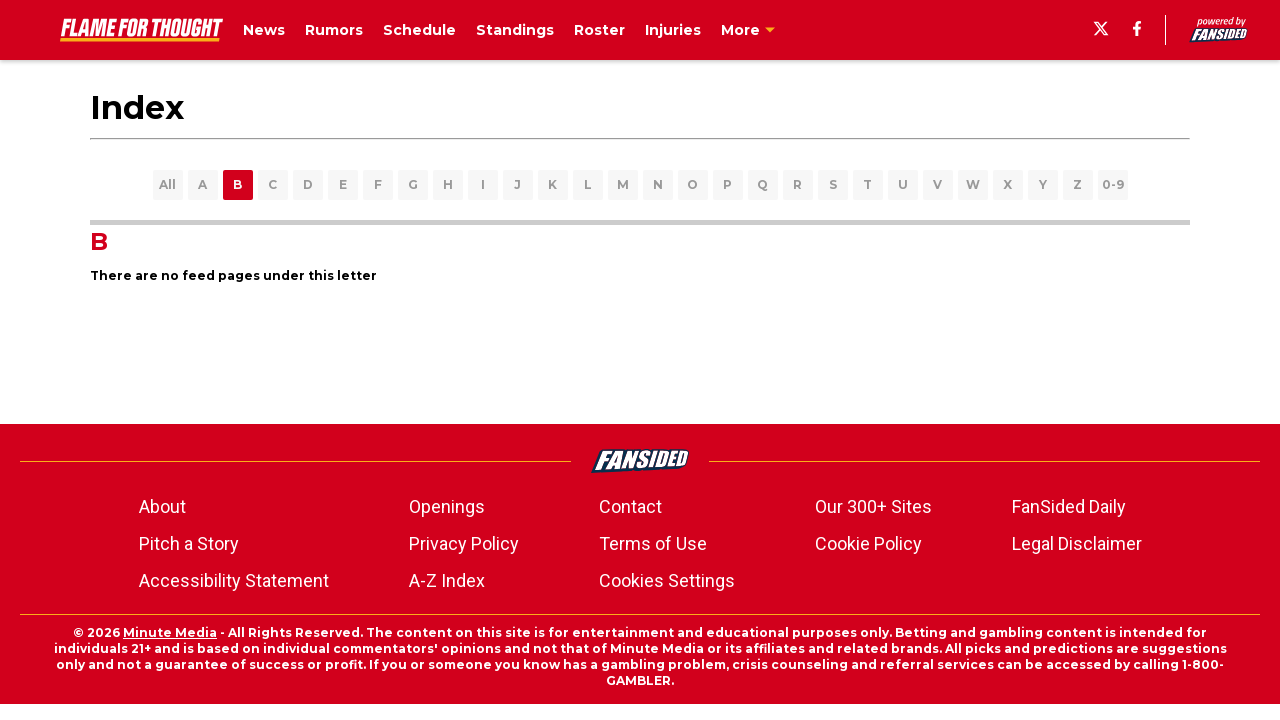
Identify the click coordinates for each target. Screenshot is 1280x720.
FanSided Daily (1069, 506)
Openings (447, 506)
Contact (630, 506)
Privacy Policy (464, 543)
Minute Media (170, 632)
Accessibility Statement (234, 580)
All (167, 184)
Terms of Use (653, 543)
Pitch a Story (189, 543)
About (162, 506)
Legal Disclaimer (1077, 543)
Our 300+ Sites (873, 506)
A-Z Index (447, 580)
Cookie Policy (868, 543)
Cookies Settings (667, 580)
